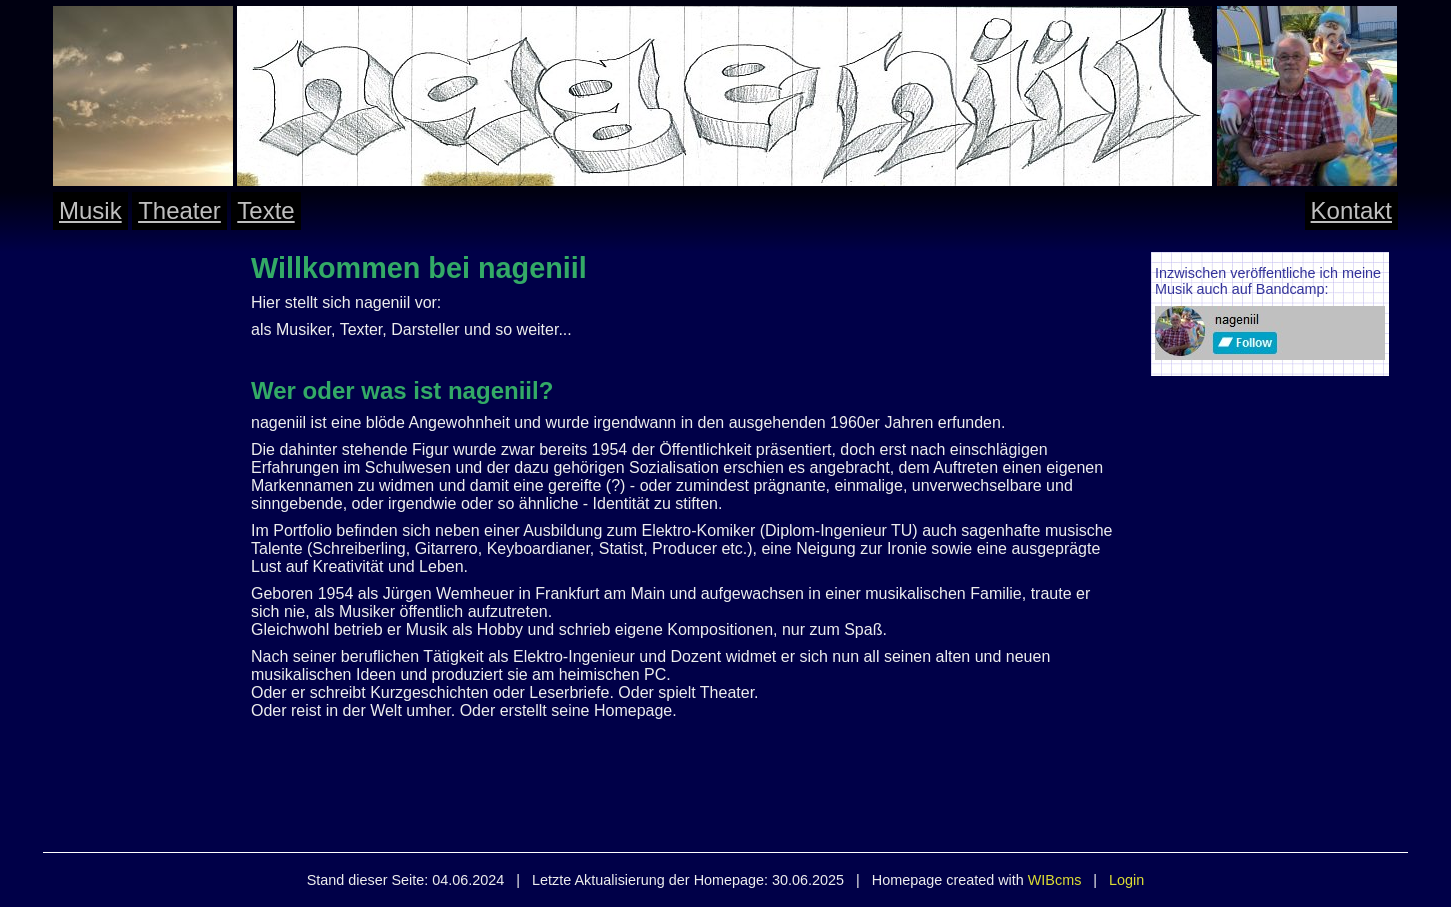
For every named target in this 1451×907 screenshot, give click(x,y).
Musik (90, 210)
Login (1126, 880)
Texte (265, 210)
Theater (179, 210)
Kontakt (1351, 210)
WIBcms (1055, 880)
